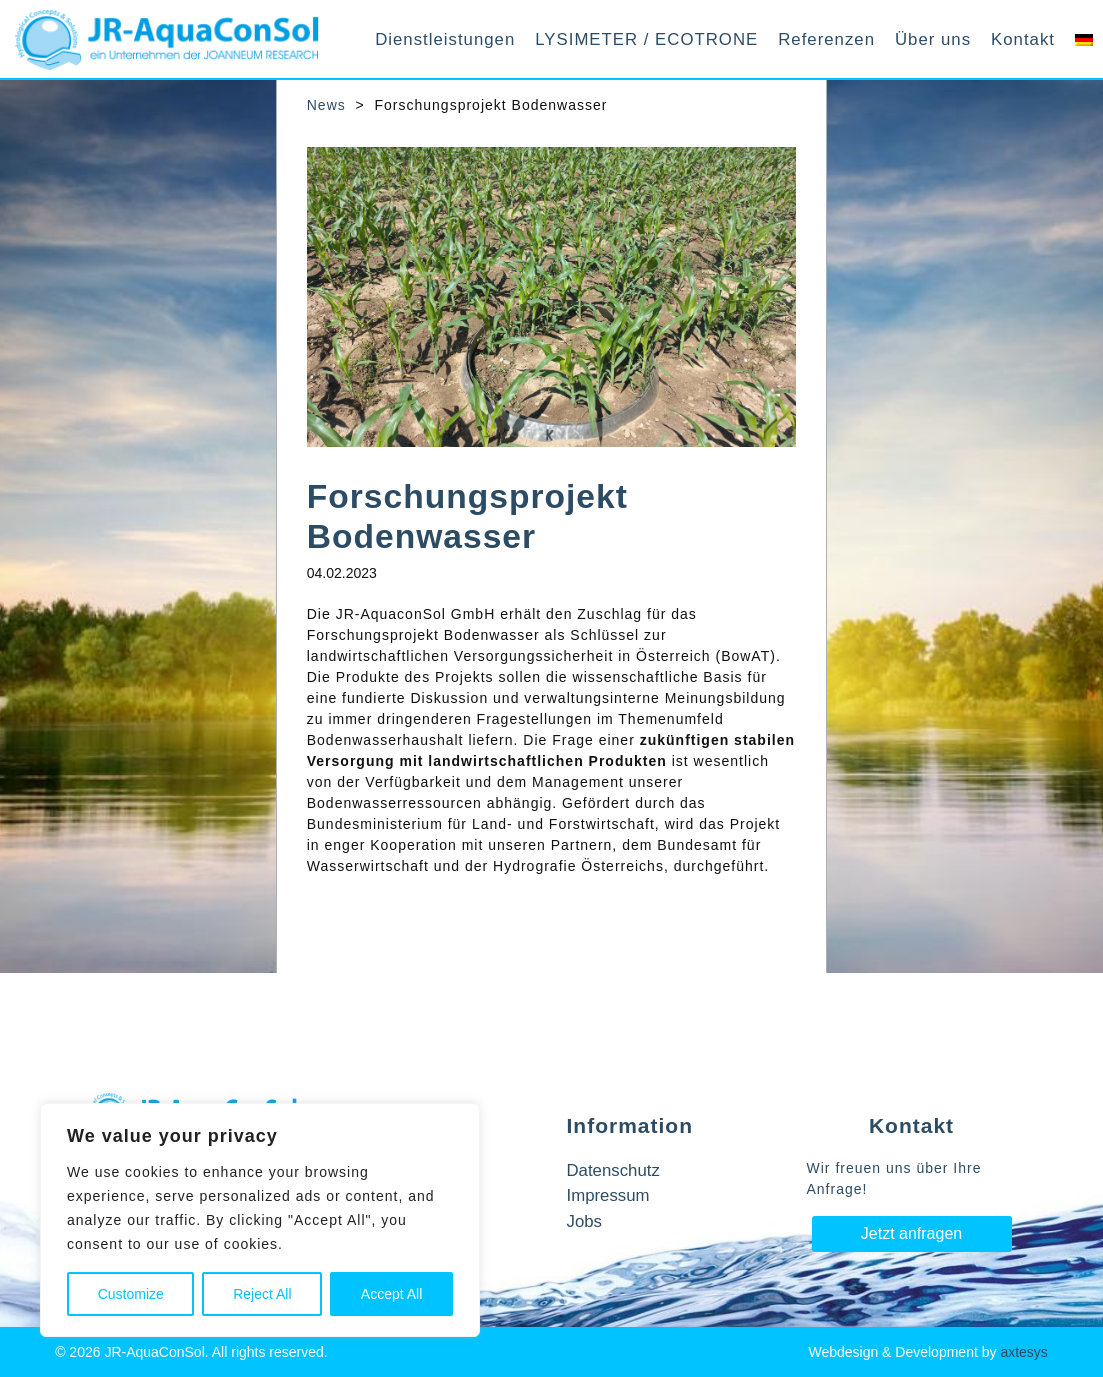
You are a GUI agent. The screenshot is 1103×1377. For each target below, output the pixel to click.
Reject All (262, 1294)
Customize (131, 1294)
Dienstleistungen (445, 39)
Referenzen (826, 39)
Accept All (391, 1294)
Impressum (608, 1195)
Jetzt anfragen (911, 1233)
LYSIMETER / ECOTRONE (646, 39)
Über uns (933, 39)
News (326, 105)
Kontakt (1023, 39)
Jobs (584, 1221)
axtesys (1023, 1352)
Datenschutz (613, 1170)
